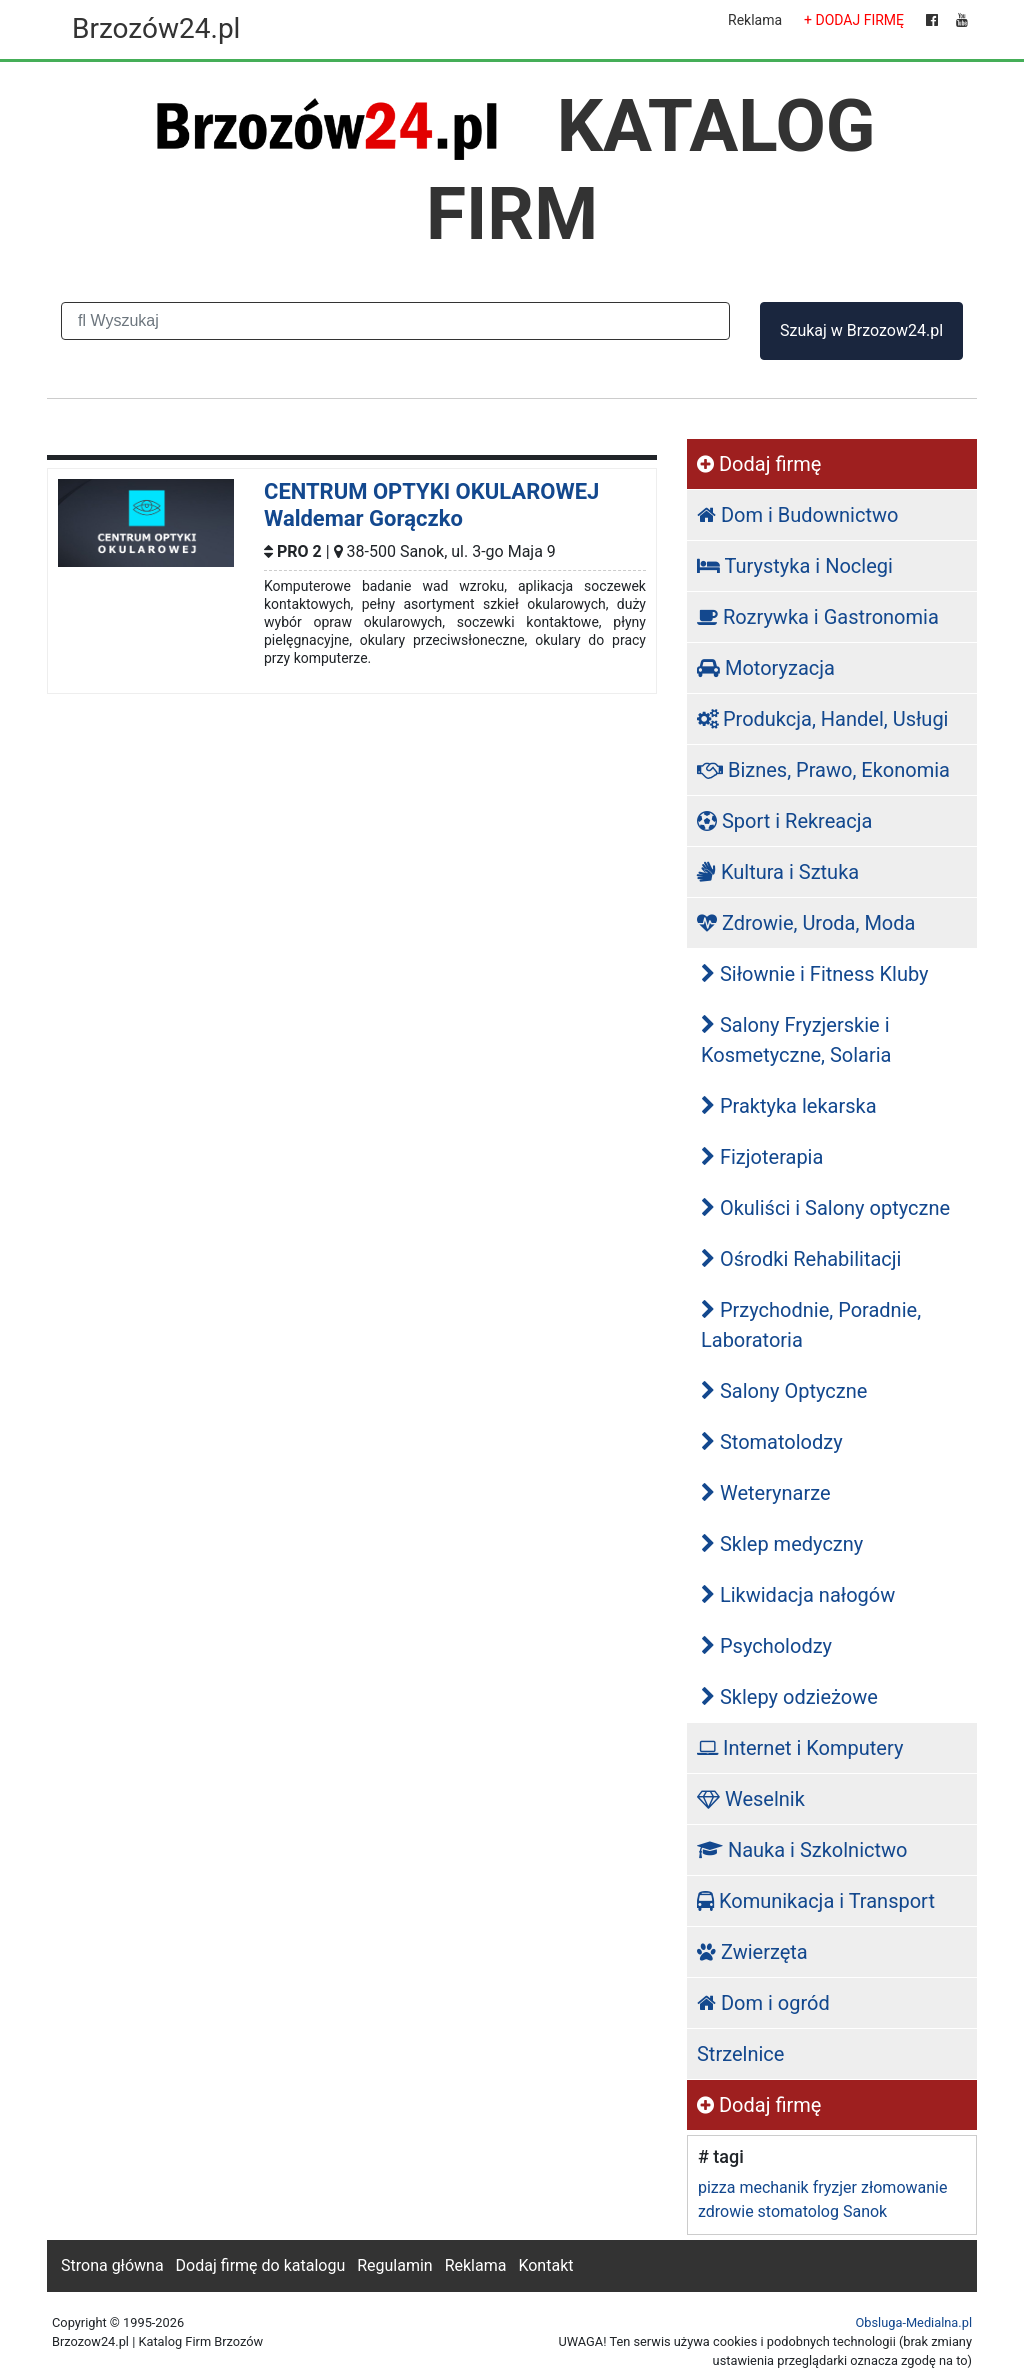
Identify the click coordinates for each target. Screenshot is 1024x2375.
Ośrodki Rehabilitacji (801, 1259)
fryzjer (835, 2187)
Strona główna (112, 2265)
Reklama (755, 20)
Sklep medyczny (782, 1544)
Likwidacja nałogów (798, 1595)
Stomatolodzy (772, 1442)
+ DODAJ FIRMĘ (854, 20)
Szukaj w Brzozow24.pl (861, 330)
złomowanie (904, 2187)
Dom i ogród (763, 2003)
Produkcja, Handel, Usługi (823, 719)
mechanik (773, 2187)
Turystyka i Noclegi (795, 566)
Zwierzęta (752, 1952)
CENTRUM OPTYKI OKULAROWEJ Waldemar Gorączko (431, 504)
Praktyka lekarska (789, 1106)
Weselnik (751, 1799)
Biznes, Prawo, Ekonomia (823, 770)
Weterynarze (766, 1493)
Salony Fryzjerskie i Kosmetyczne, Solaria (796, 1040)
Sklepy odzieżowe (789, 1697)
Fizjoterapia (762, 1157)
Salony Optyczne (784, 1391)
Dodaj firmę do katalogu (261, 2265)
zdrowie (726, 2211)
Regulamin (395, 2265)
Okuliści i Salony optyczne (825, 1208)
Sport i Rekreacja (784, 821)
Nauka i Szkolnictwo (802, 1850)
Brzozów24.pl (156, 28)
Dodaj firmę (759, 464)
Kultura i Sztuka (778, 872)
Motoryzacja (766, 668)
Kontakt (545, 2265)
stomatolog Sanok (823, 2211)
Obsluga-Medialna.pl (913, 2322)
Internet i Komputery (800, 1748)
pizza (716, 2187)
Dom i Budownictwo (797, 515)
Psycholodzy (766, 1646)
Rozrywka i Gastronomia (818, 617)
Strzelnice (740, 2054)
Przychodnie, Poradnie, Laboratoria (811, 1325)
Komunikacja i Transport (816, 1901)
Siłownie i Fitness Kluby (815, 974)
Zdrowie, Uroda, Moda (806, 923)
